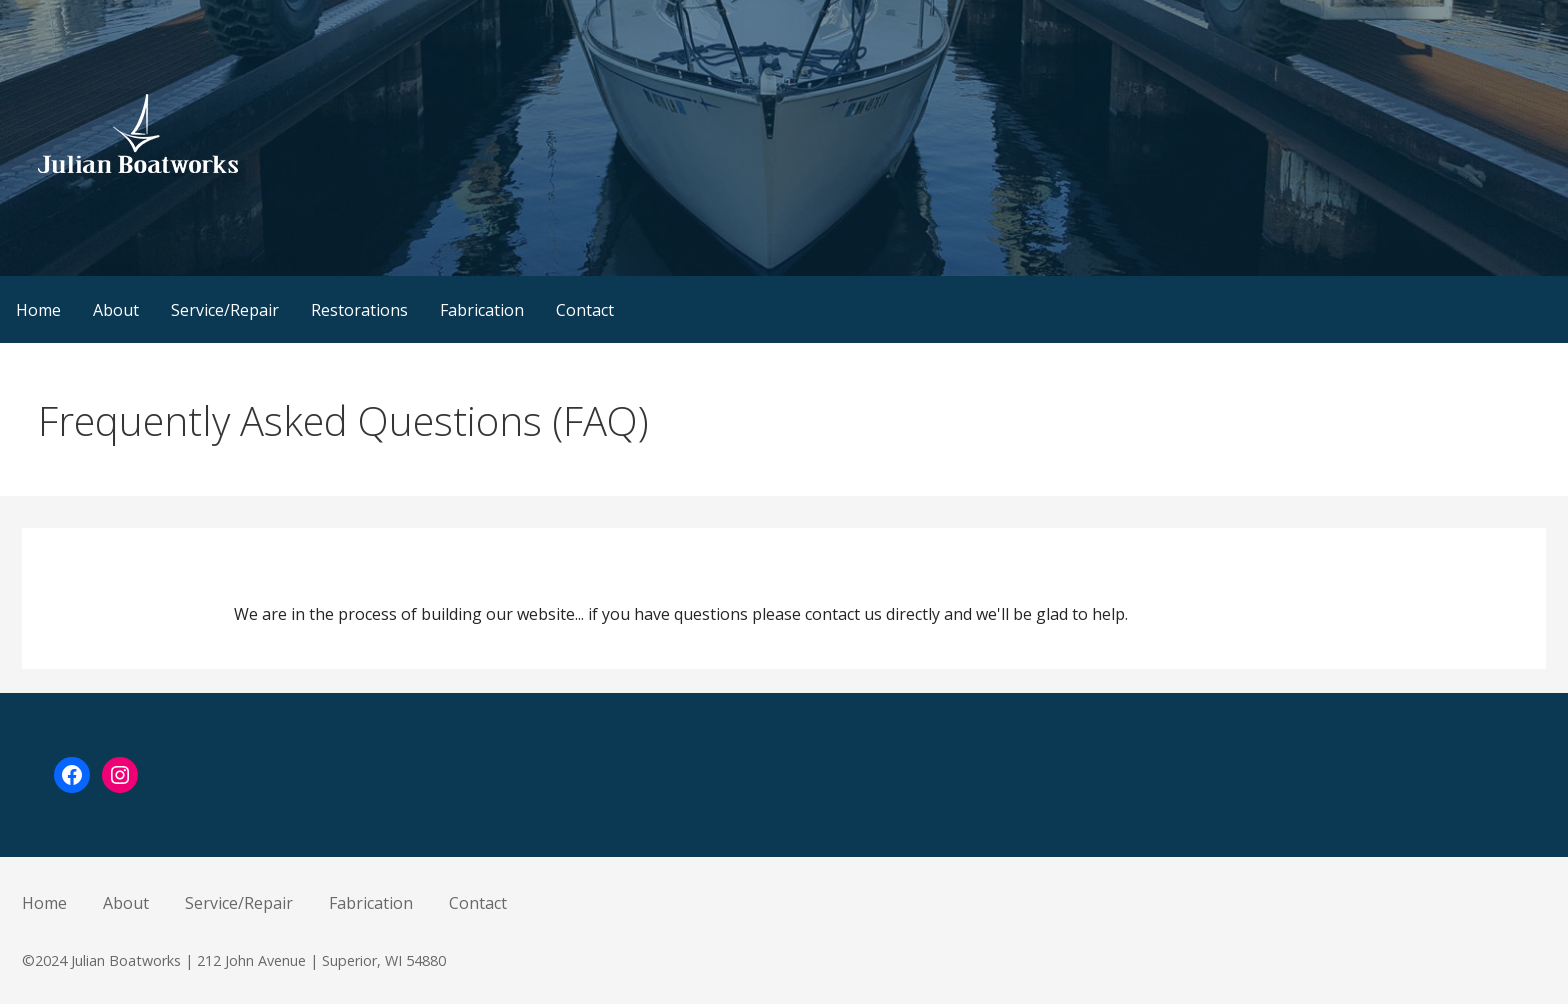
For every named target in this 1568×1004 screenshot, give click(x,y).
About (116, 310)
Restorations (359, 310)
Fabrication (482, 310)
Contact (585, 310)
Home (38, 310)
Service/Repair (225, 310)
